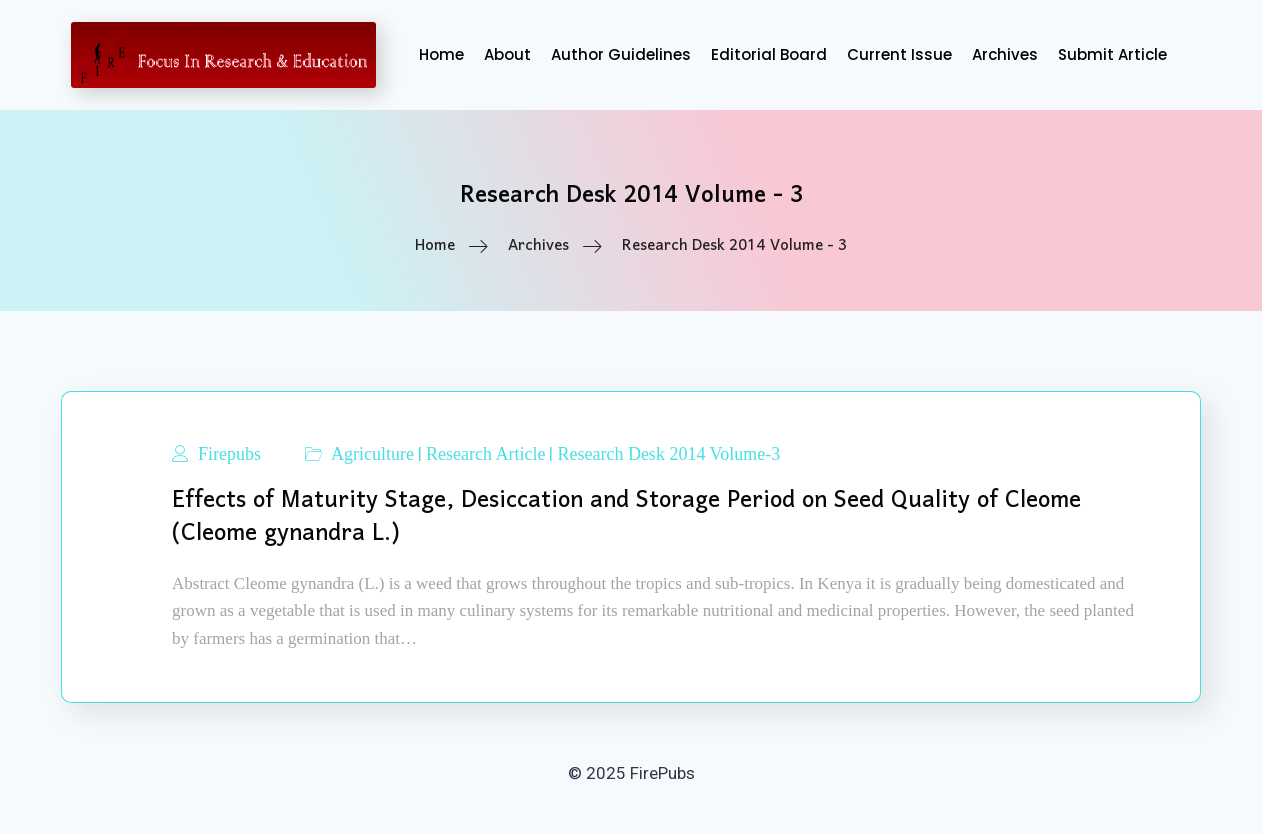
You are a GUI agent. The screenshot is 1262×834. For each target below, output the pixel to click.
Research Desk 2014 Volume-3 (668, 454)
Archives (1005, 54)
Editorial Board (769, 54)
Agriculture (372, 454)
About (507, 54)
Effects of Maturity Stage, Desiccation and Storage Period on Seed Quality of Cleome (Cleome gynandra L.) (626, 517)
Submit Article (1112, 54)
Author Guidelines (621, 54)
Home (441, 54)
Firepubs (229, 454)
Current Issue (899, 54)
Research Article (485, 454)
